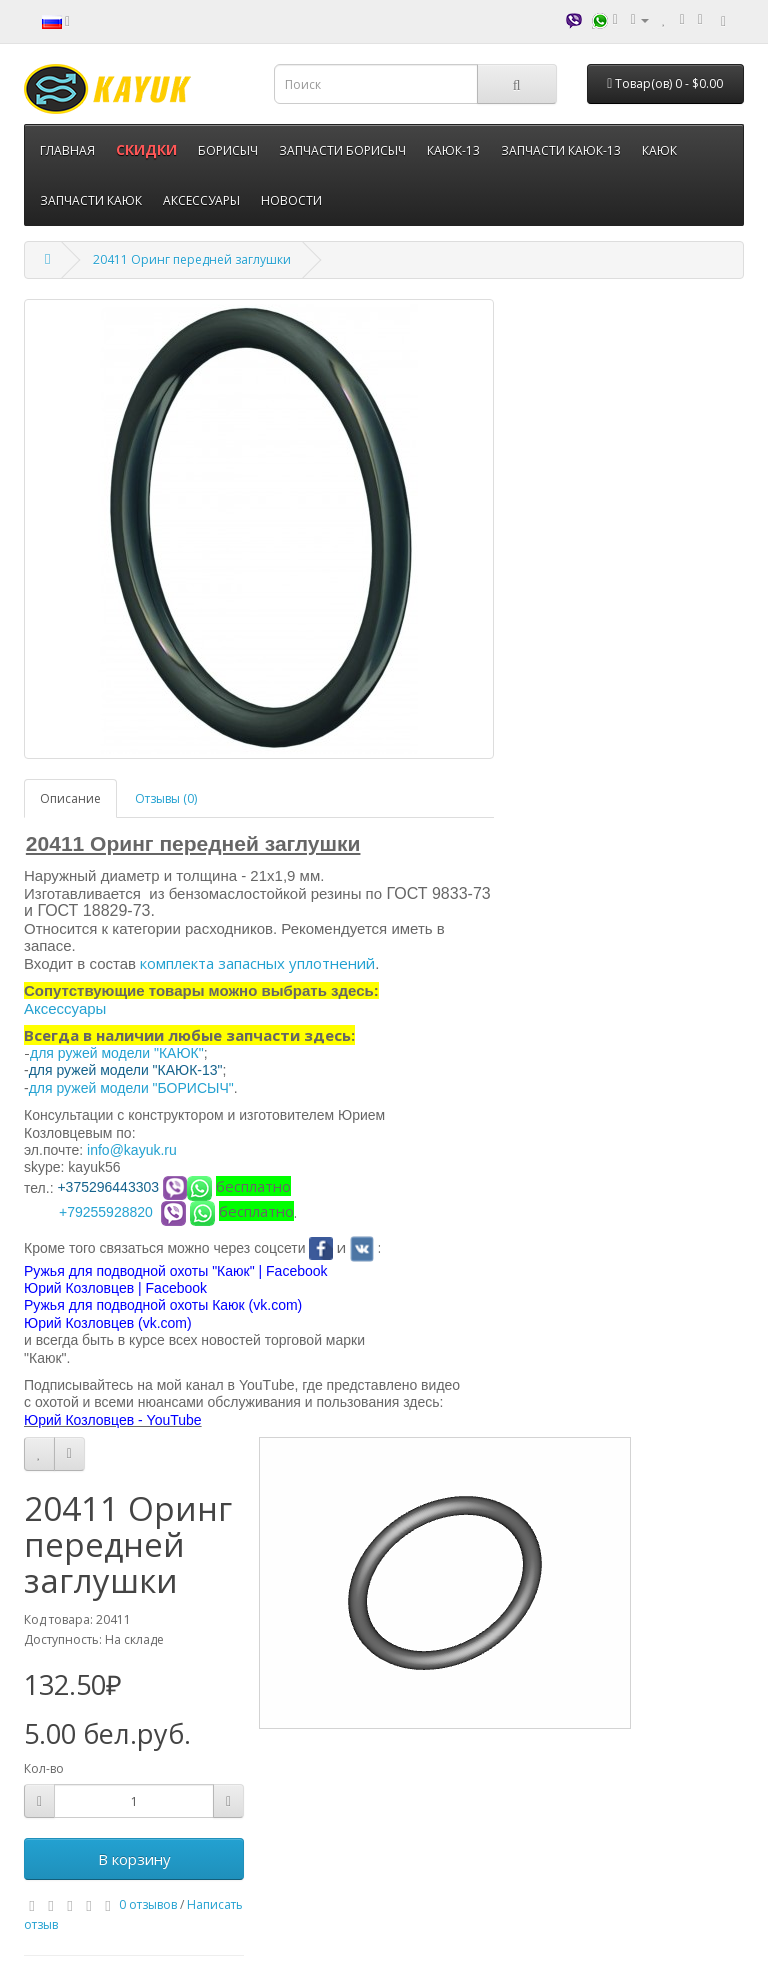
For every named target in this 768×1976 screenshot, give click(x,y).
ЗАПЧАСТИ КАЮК (91, 200)
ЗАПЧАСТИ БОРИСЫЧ (342, 150)
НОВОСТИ (291, 200)
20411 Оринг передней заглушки (192, 259)
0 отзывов (148, 1904)
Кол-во (44, 1768)
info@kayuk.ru (132, 1150)
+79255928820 (106, 1212)
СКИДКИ (146, 149)
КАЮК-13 (453, 150)
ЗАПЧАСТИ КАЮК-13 (561, 150)
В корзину (134, 1859)
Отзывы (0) (166, 798)
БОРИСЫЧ (228, 150)
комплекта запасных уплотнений (257, 963)
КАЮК (659, 150)
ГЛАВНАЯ (67, 150)
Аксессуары (65, 1008)
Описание (70, 798)
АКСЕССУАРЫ (201, 200)
